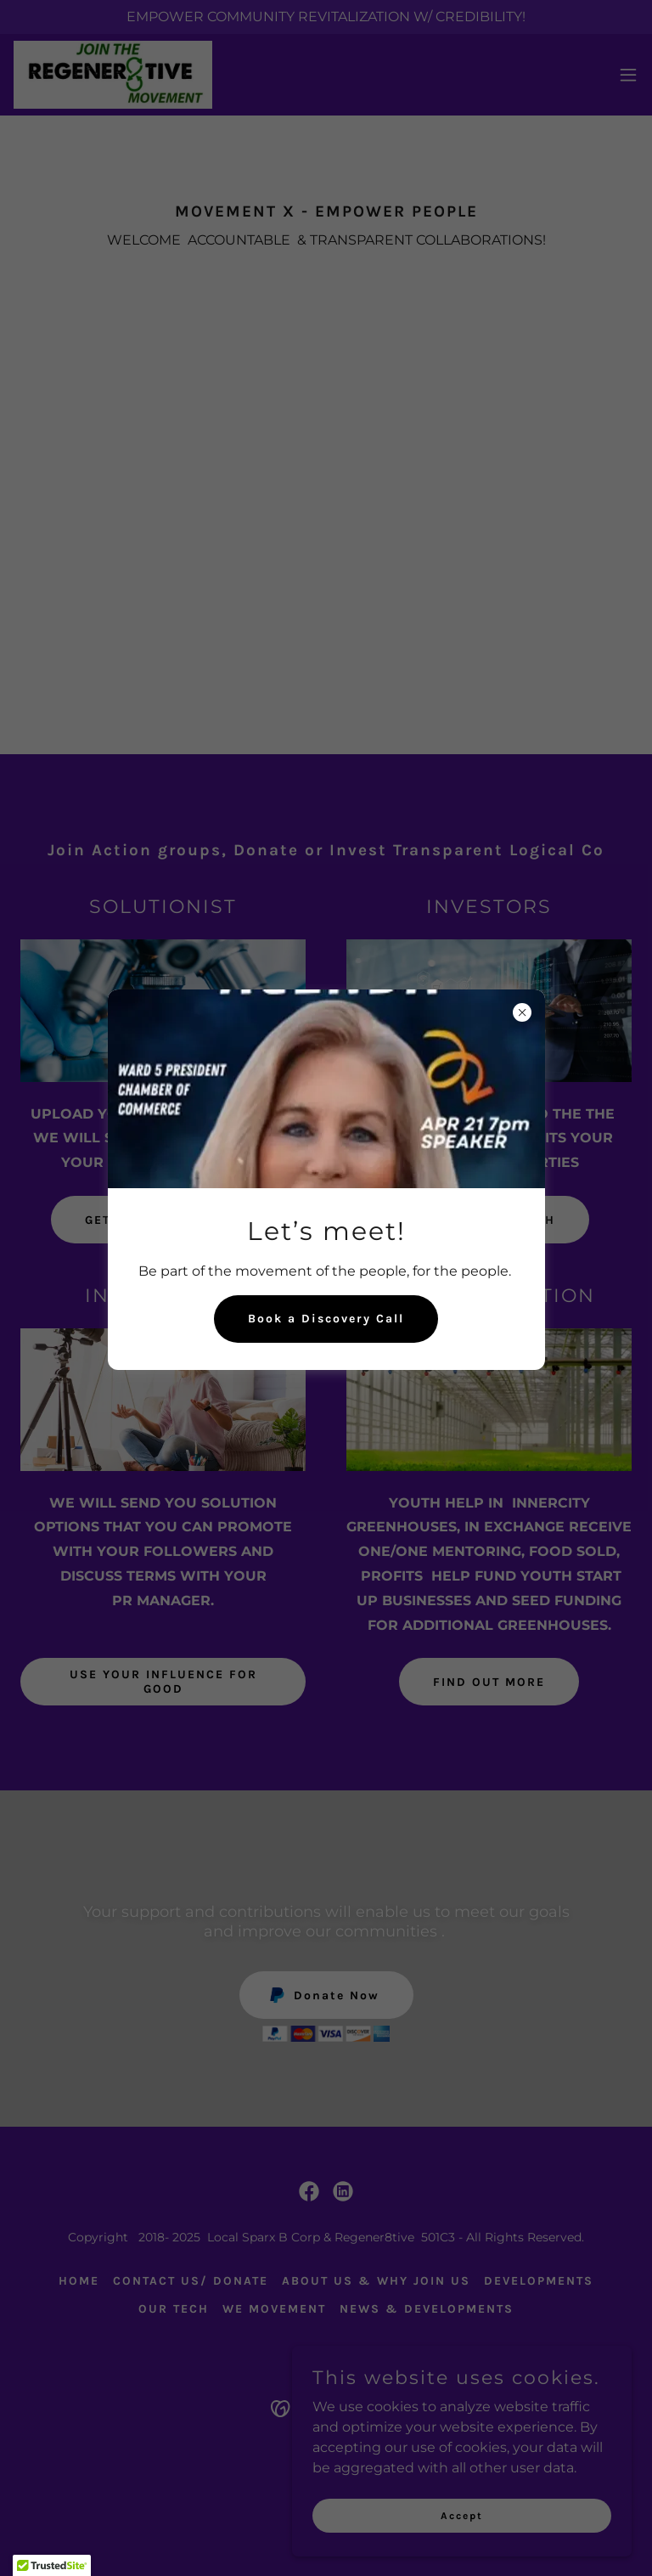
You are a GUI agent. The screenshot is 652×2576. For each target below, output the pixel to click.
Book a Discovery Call (326, 1318)
